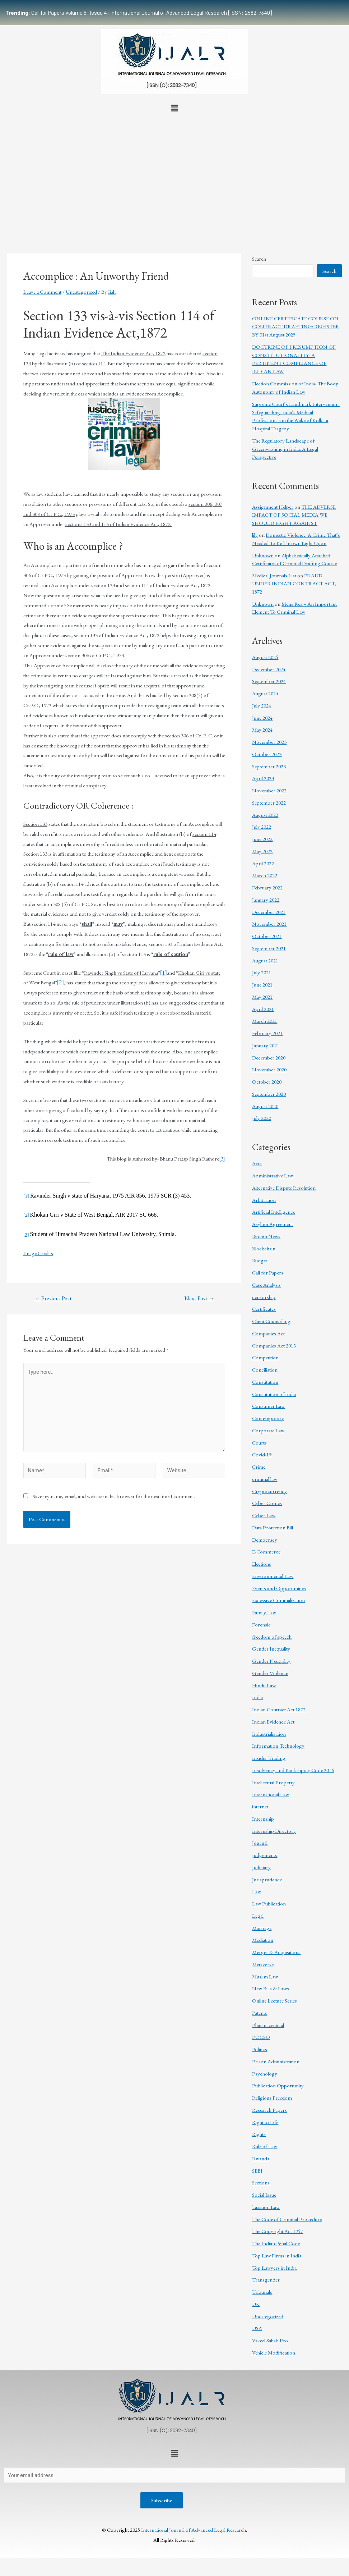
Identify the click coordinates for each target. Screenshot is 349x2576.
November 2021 (269, 923)
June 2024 (262, 717)
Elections (261, 1563)
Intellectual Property (273, 1782)
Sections (261, 2182)
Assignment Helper (272, 506)
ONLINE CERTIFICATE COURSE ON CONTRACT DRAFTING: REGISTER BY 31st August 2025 (296, 326)
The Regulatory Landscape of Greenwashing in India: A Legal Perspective (285, 448)
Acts (257, 1163)
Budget (259, 1260)
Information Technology (278, 1745)
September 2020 (269, 1093)
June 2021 (262, 984)
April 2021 (263, 1009)
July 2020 (261, 1118)
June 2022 (262, 839)
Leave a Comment (42, 291)
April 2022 (263, 863)
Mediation (262, 1939)
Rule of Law (264, 2146)
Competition (265, 1357)
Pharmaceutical (268, 2025)
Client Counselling (271, 1321)
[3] (222, 1158)
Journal (259, 1842)
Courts (259, 1442)
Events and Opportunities (279, 1588)
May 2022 (262, 851)
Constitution (265, 1381)
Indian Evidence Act (273, 1721)
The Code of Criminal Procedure (287, 2219)
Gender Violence (270, 1673)
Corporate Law (268, 1430)
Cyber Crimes (267, 1503)
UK (256, 2304)
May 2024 (262, 729)
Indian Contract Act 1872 (279, 1709)
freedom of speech (272, 1636)
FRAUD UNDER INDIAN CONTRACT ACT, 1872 (294, 583)
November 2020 (269, 1069)
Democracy (265, 1539)
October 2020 (266, 1081)
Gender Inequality (271, 1648)
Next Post (199, 1298)
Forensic (261, 1624)
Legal (258, 1915)
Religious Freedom (272, 2097)
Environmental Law (272, 1576)
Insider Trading (268, 1757)
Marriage (261, 1928)
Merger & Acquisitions (276, 1952)
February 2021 (267, 1033)
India (257, 1697)
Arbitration (264, 1200)
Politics (259, 2049)
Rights (259, 2134)
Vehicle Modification (273, 2352)
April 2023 (263, 778)
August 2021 (265, 960)
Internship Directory (274, 1830)
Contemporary (268, 1418)
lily (255, 534)
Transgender (266, 2279)
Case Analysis (266, 1284)
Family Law (264, 1612)
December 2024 (269, 669)
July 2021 (261, 972)
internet (260, 1806)
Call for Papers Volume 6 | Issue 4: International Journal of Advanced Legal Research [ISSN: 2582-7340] (138, 12)
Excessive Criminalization (278, 1600)
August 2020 (265, 1106)
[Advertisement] (174, 169)
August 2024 (265, 693)
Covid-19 (261, 1454)
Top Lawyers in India (274, 2267)
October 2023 (266, 754)
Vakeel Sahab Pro (270, 2340)
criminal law (264, 1478)
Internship (263, 1818)
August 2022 (265, 814)
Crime (258, 1466)
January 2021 (265, 1045)
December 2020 (269, 1057)
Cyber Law (263, 1515)
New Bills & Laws (270, 1988)
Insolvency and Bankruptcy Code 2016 (293, 1770)
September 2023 (269, 766)
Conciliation (265, 1369)
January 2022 (265, 899)
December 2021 (269, 912)
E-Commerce (266, 1551)
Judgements (264, 1855)
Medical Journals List (274, 575)
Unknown (263, 555)
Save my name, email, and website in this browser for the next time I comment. (114, 1496)
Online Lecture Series (274, 2000)
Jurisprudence (267, 1879)
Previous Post (53, 1298)
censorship (263, 1297)
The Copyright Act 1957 (277, 2231)
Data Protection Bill (272, 1527)
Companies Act (268, 1333)
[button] (174, 108)
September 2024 (269, 681)
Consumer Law (268, 1406)
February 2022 (267, 887)
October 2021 (266, 936)
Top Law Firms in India (276, 2255)
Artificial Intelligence (273, 1211)
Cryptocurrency (269, 1491)
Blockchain (263, 1248)
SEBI (257, 2170)
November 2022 (269, 790)
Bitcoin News (266, 1236)
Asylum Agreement (272, 1224)
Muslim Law (265, 1976)
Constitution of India (274, 1394)
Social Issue (264, 2194)
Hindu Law (264, 1685)
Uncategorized (81, 291)
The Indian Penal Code (276, 2243)
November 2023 (269, 741)
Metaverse (263, 1964)
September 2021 (269, 948)
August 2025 (265, 657)
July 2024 (261, 705)
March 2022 (264, 875)
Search (259, 258)
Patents (259, 2012)
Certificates (264, 1308)
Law (256, 1891)
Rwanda (260, 2158)
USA (257, 2328)
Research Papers (269, 2109)
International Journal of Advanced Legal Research (193, 2529)
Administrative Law (272, 1175)
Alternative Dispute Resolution (284, 1187)
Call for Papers (267, 1272)
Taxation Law (266, 2207)
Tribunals (262, 2291)
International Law (270, 1794)
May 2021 (262, 996)
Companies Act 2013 (274, 1345)
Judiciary (261, 1867)
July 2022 (261, 826)
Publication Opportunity (278, 2085)
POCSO (261, 2036)
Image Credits (38, 1253)
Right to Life (265, 2122)
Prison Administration (275, 2061)
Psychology (264, 2073)
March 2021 (264, 1020)
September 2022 (269, 802)
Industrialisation (269, 1733)
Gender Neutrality (271, 1660)
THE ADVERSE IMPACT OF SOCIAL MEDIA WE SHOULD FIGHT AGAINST (294, 514)
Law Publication (269, 1903)
